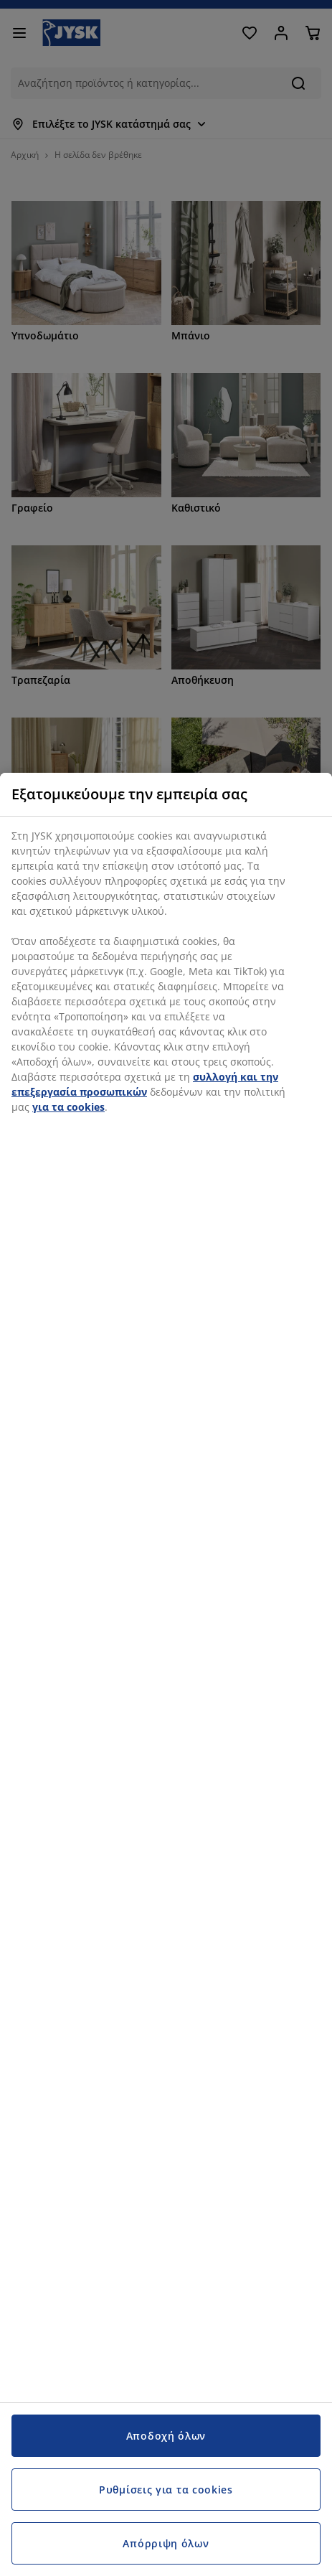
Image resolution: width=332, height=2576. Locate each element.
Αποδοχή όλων (166, 2436)
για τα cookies (68, 1107)
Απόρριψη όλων (166, 2543)
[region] (166, 1674)
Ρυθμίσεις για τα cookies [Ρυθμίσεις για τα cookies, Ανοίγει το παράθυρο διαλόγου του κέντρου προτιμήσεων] (166, 2489)
